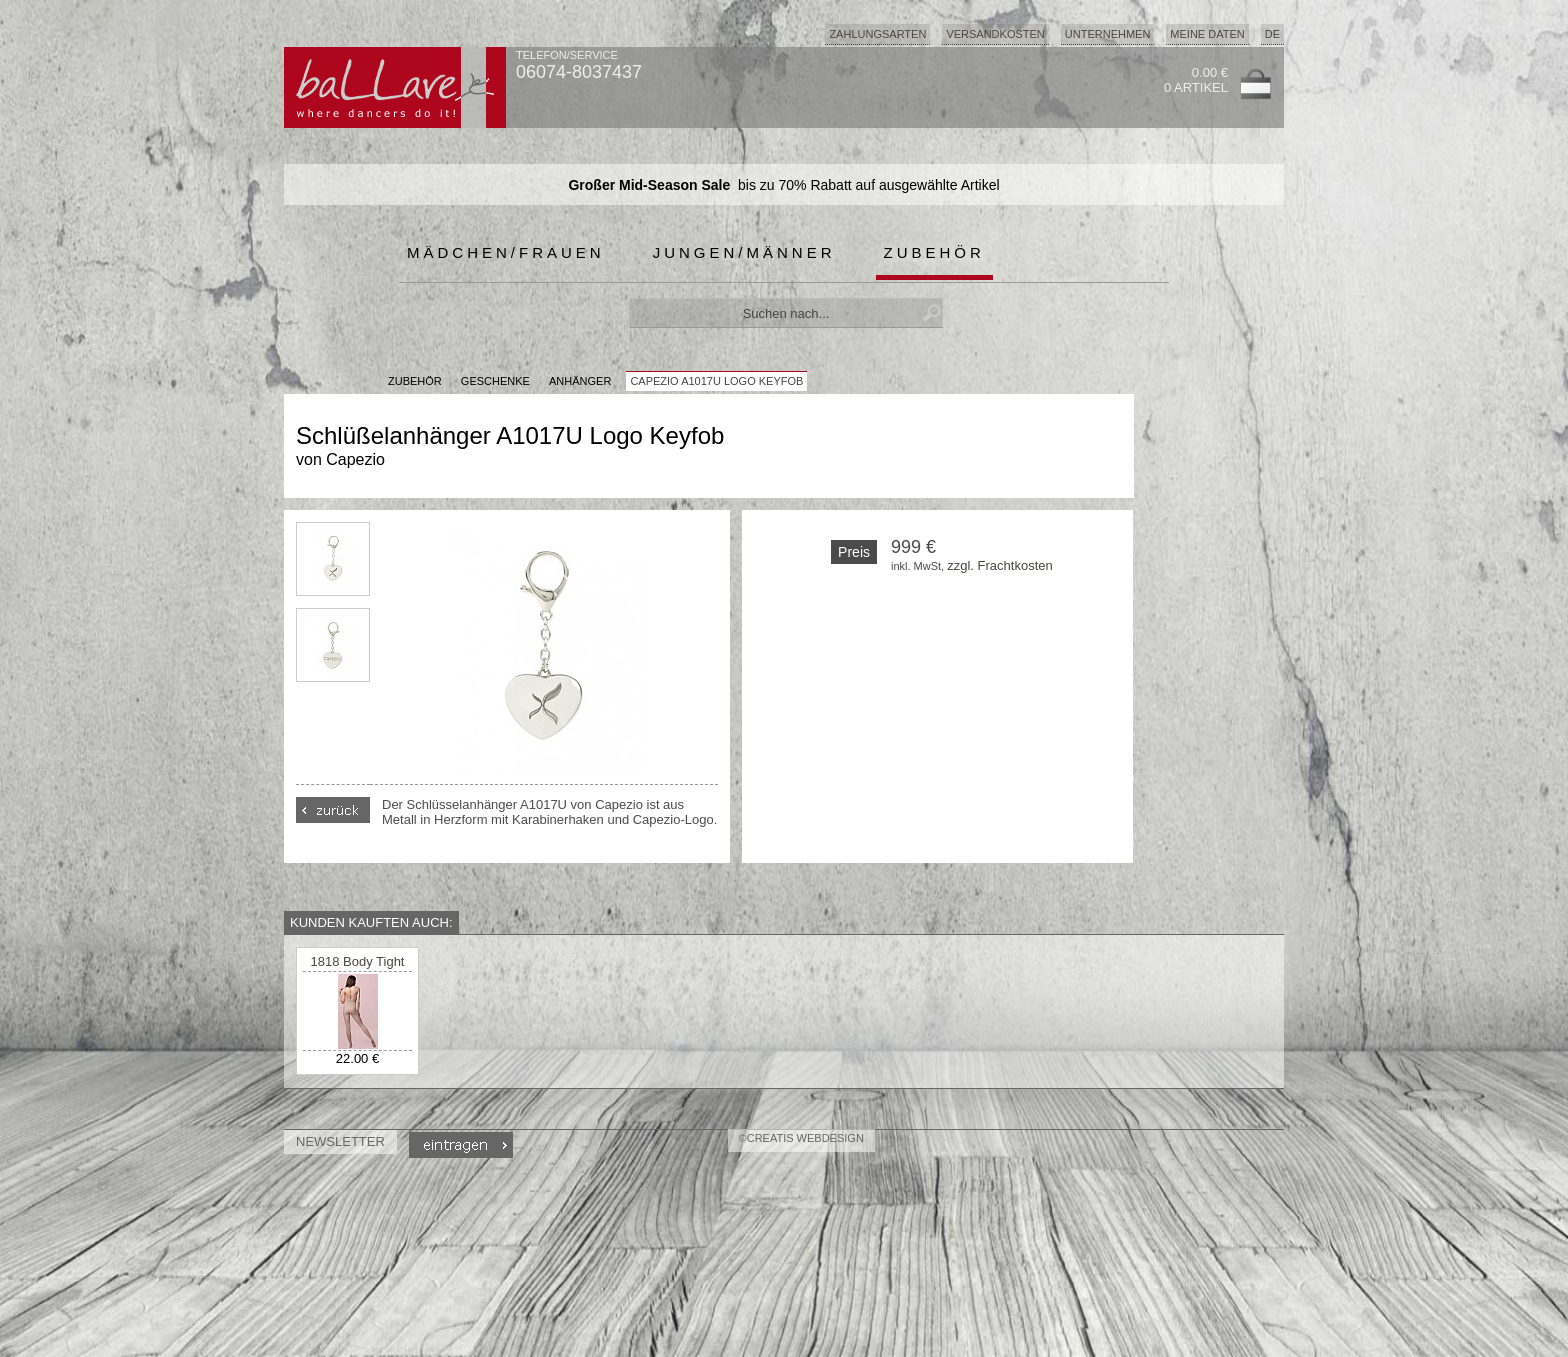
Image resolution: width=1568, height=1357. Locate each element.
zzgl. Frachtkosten (1000, 565)
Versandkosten (995, 34)
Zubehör (934, 252)
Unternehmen (1108, 34)
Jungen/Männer (744, 252)
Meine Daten (1207, 34)
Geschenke (495, 381)
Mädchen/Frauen (506, 252)
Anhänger (580, 381)
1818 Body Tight (358, 961)
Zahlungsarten (877, 34)
